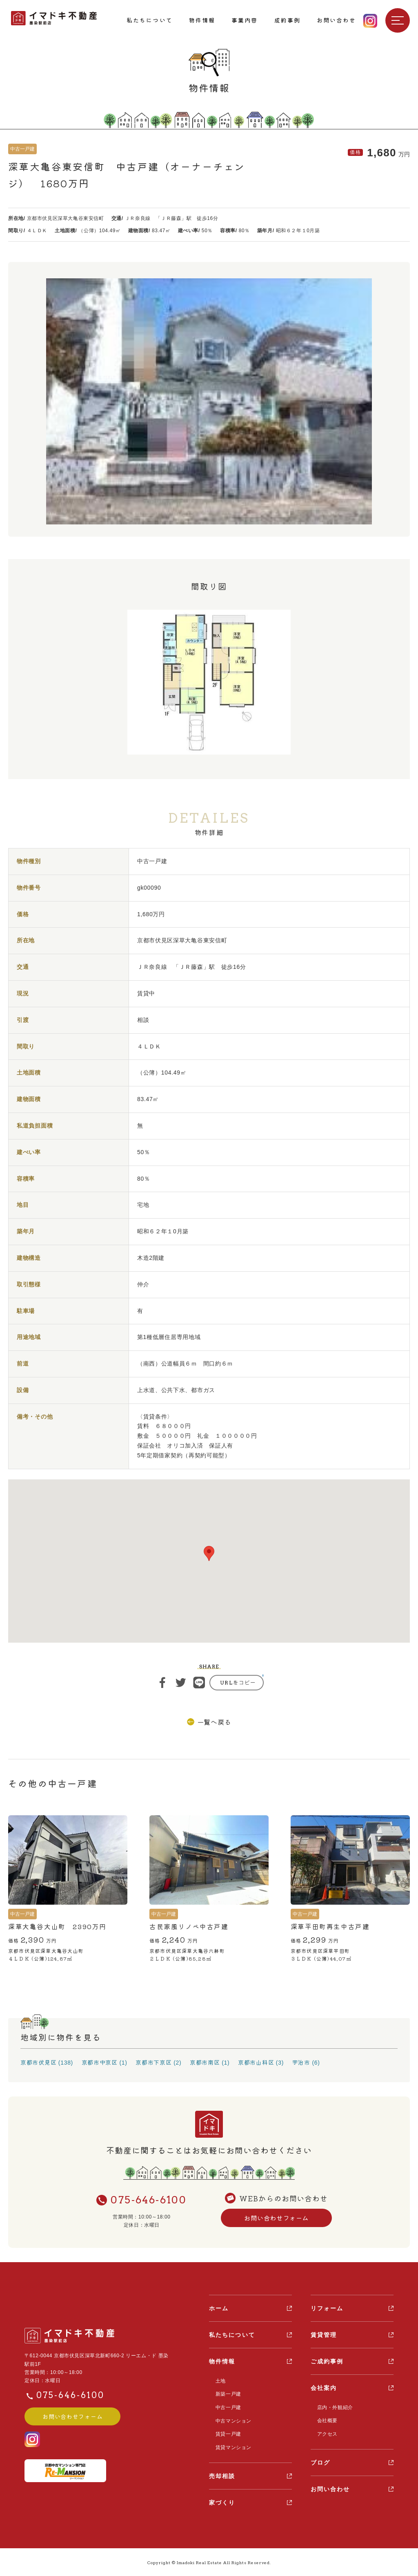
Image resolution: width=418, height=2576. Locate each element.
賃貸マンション (233, 2447)
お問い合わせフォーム (276, 2218)
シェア (162, 1682)
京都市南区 (205, 2062)
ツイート (181, 1682)
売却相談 (222, 2475)
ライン (199, 1682)
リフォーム (327, 2308)
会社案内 (324, 2388)
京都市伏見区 (38, 2062)
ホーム (219, 2308)
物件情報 (222, 2361)
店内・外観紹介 (335, 2407)
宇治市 (301, 2062)
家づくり (222, 2501)
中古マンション (233, 2420)
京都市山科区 (256, 2062)
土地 (220, 2381)
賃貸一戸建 (228, 2433)
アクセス (327, 2433)
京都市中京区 (100, 2062)
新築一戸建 (228, 2394)
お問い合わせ (330, 2488)
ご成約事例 (327, 2361)
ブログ (320, 2462)
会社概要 (327, 2420)
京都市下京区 (153, 2062)
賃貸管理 (324, 2335)
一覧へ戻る (214, 1722)
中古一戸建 (228, 2407)
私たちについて (232, 2335)
